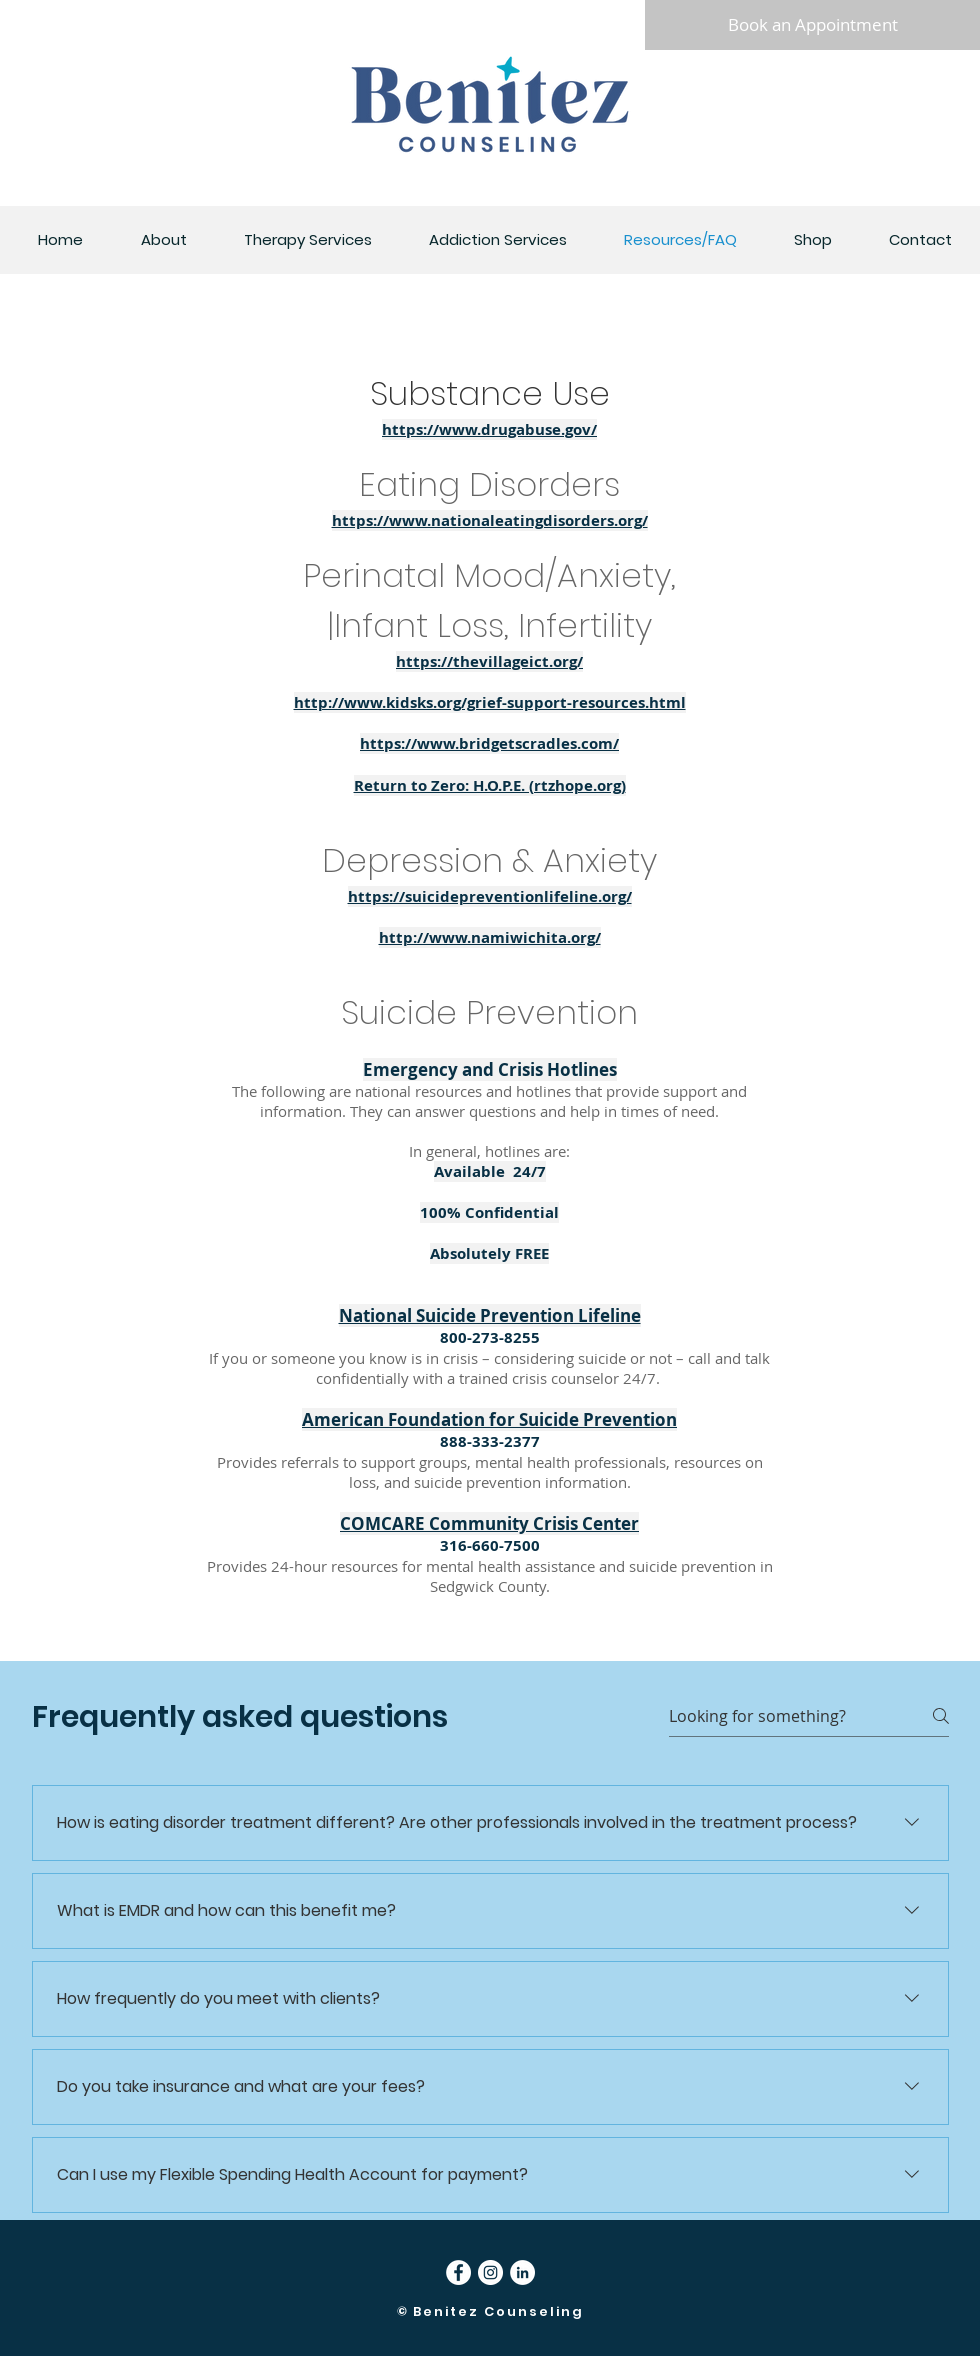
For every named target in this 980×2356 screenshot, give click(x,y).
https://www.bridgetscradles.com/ (489, 743)
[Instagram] (490, 2272)
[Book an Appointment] (812, 25)
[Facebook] (458, 2272)
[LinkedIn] (522, 2272)
